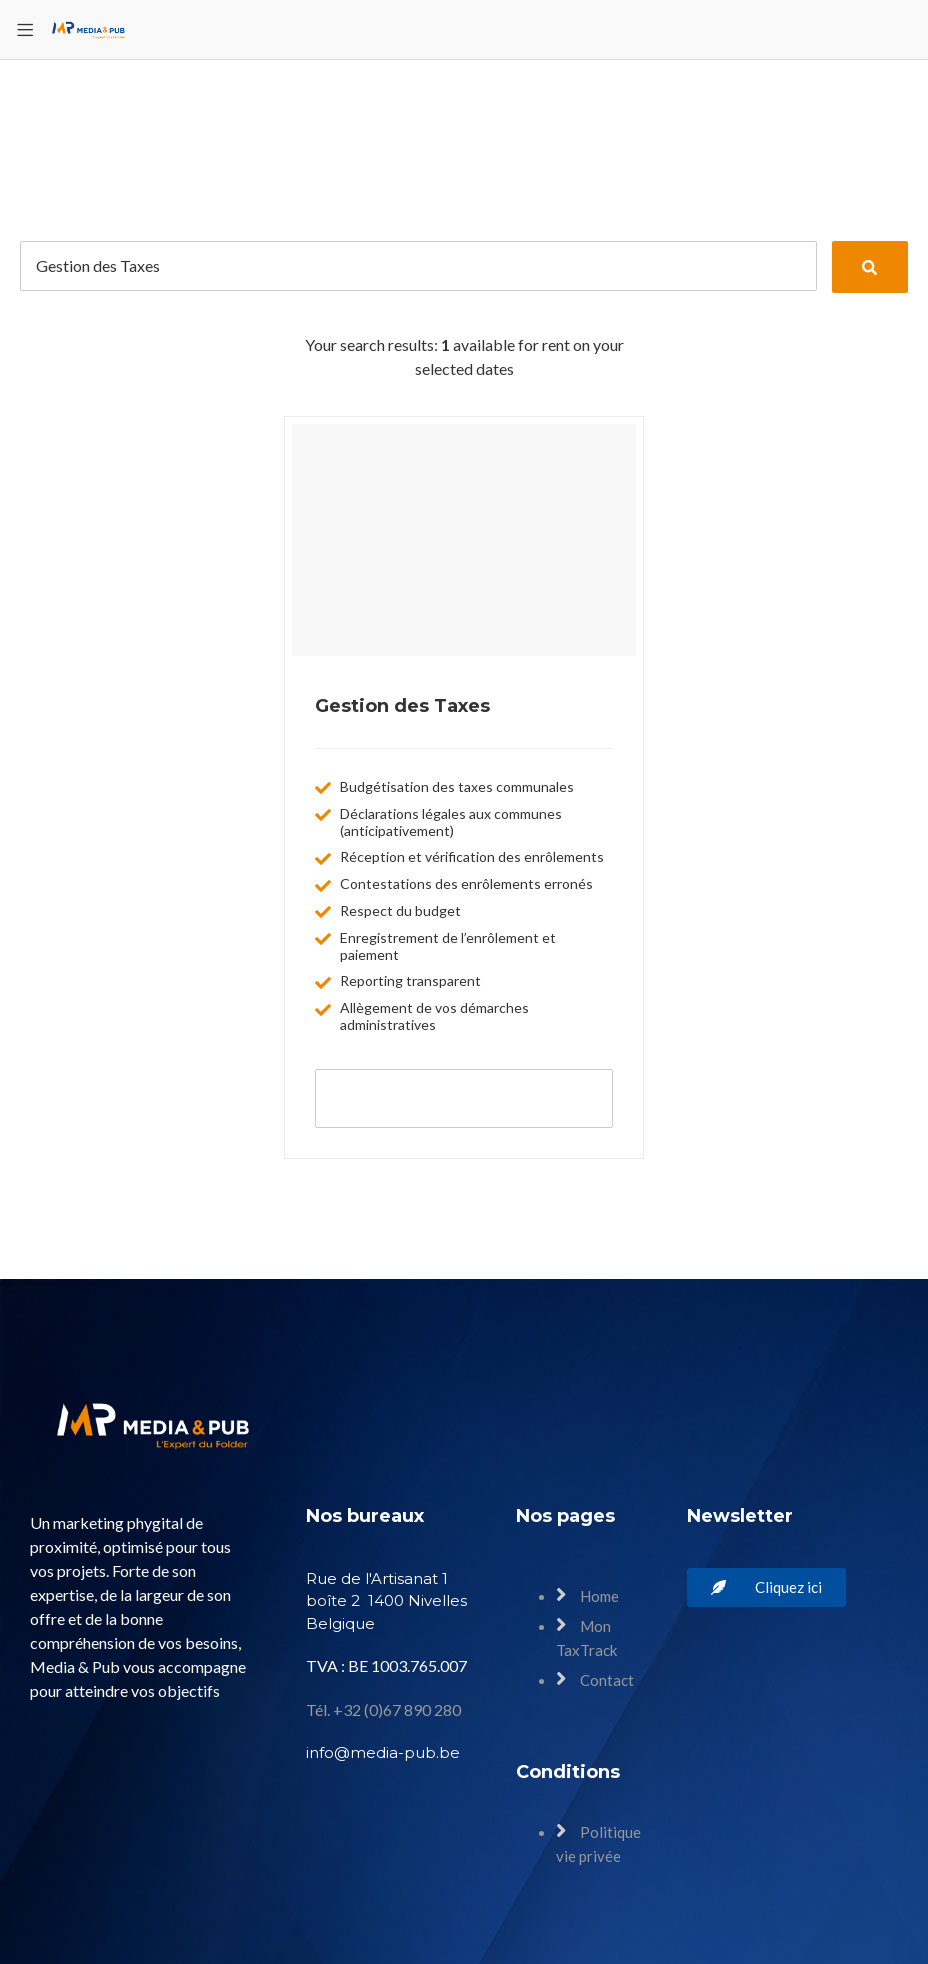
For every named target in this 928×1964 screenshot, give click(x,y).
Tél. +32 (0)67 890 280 (383, 1709)
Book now (464, 1097)
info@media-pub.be (383, 1752)
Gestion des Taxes (402, 706)
